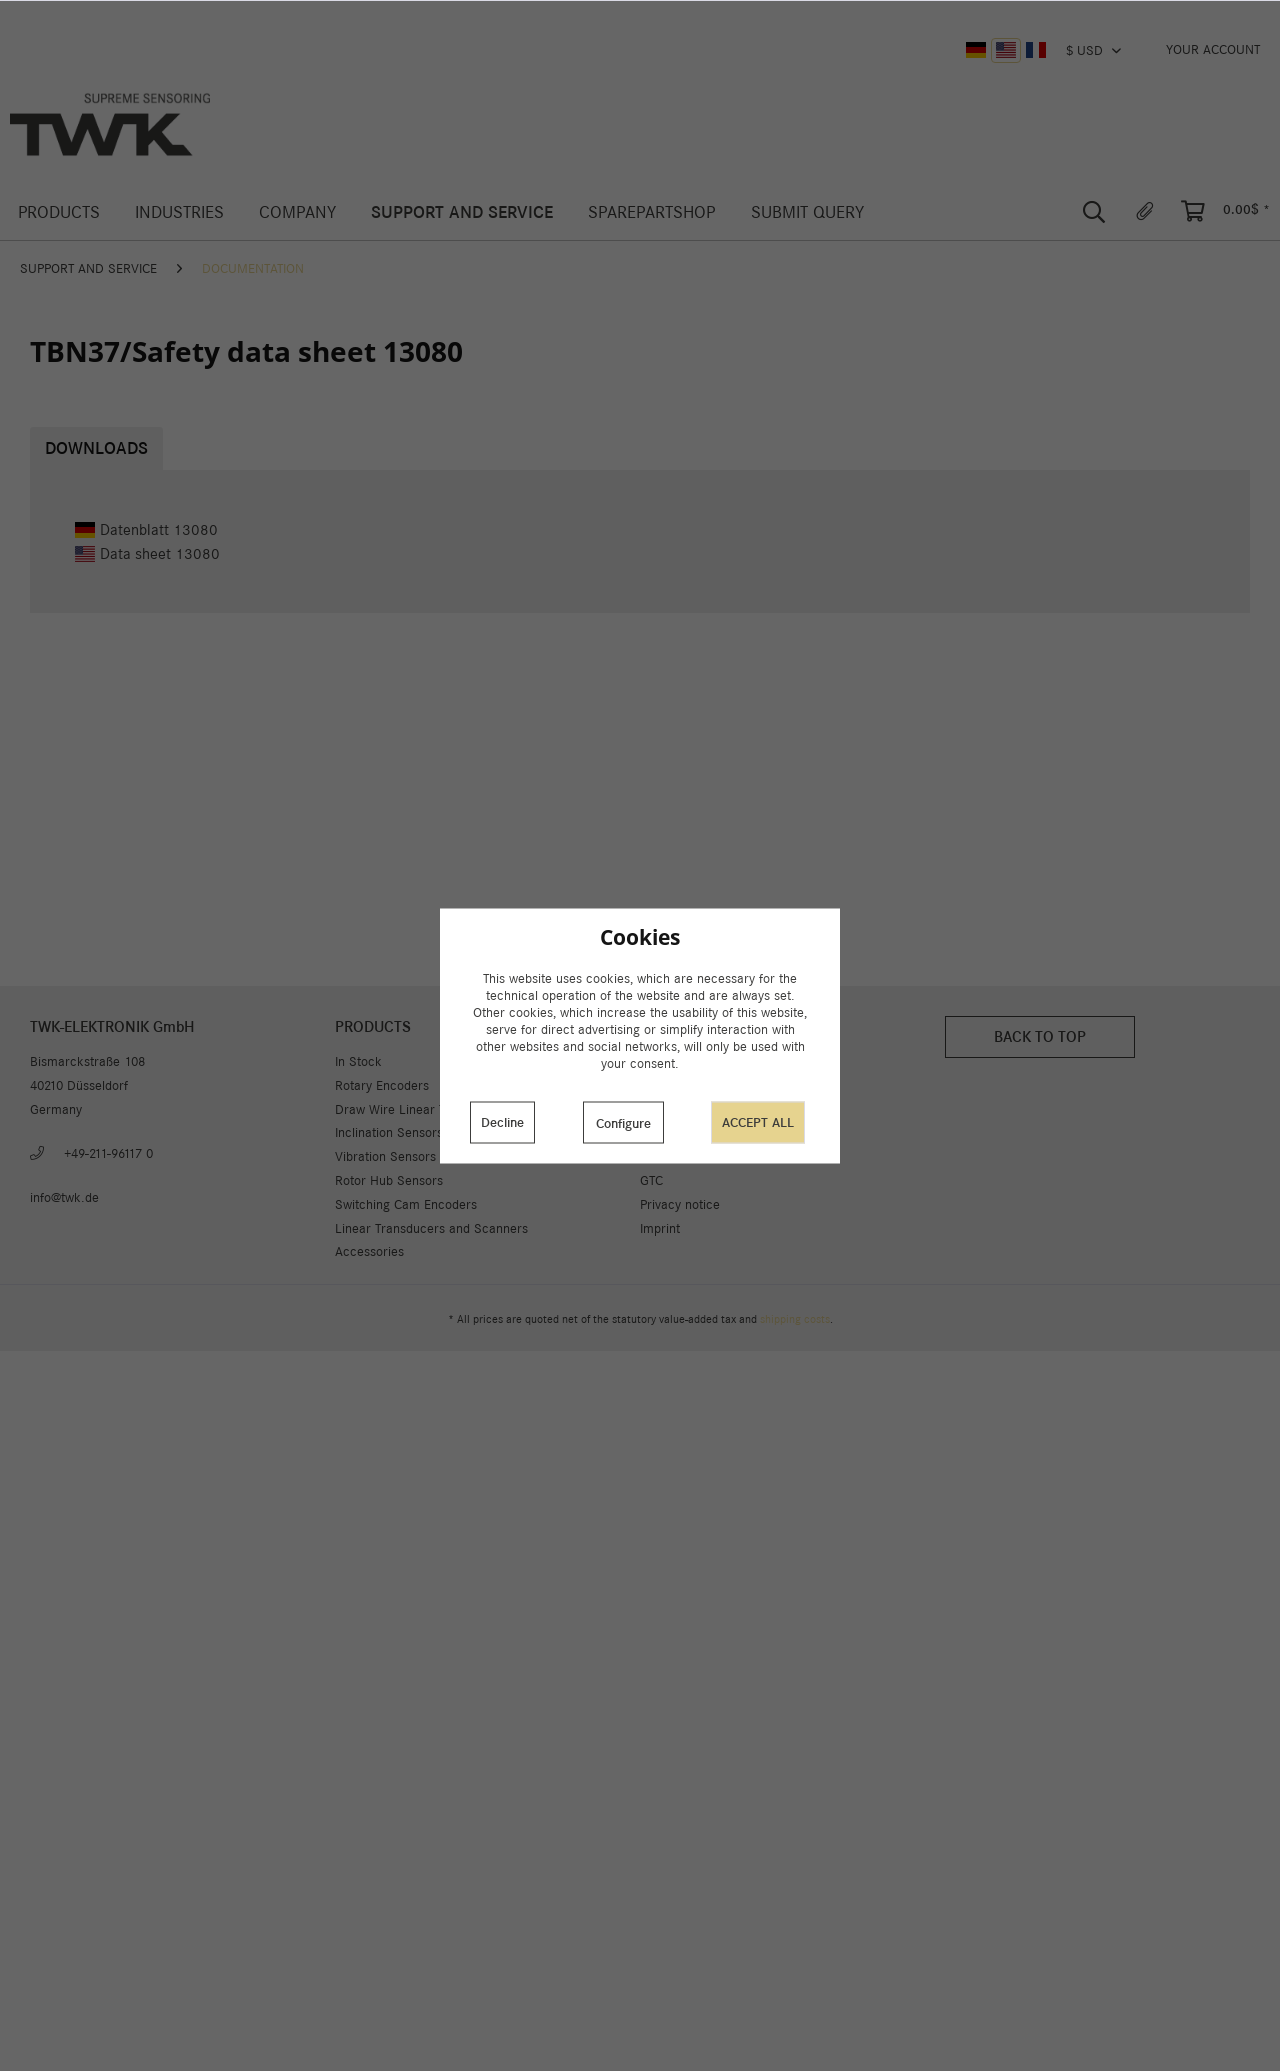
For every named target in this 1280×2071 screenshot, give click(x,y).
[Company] (297, 212)
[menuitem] (1213, 50)
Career (659, 1156)
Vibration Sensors (385, 1156)
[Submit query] (807, 212)
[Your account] (1213, 50)
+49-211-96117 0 (108, 1153)
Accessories (369, 1251)
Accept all (758, 1122)
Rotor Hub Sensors (389, 1180)
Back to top (1040, 1036)
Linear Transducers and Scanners (431, 1228)
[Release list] (1145, 212)
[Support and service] (462, 212)
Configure (623, 1123)
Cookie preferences (696, 1085)
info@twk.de (64, 1197)
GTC (651, 1180)
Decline (502, 1122)
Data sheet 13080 (147, 553)
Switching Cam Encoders (406, 1204)
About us (665, 1061)
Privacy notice (680, 1204)
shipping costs (795, 1319)
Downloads (96, 448)
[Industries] (179, 212)
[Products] (58, 212)
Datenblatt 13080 (146, 529)
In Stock (358, 1061)
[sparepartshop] (652, 212)
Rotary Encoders (382, 1085)
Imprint (660, 1228)
